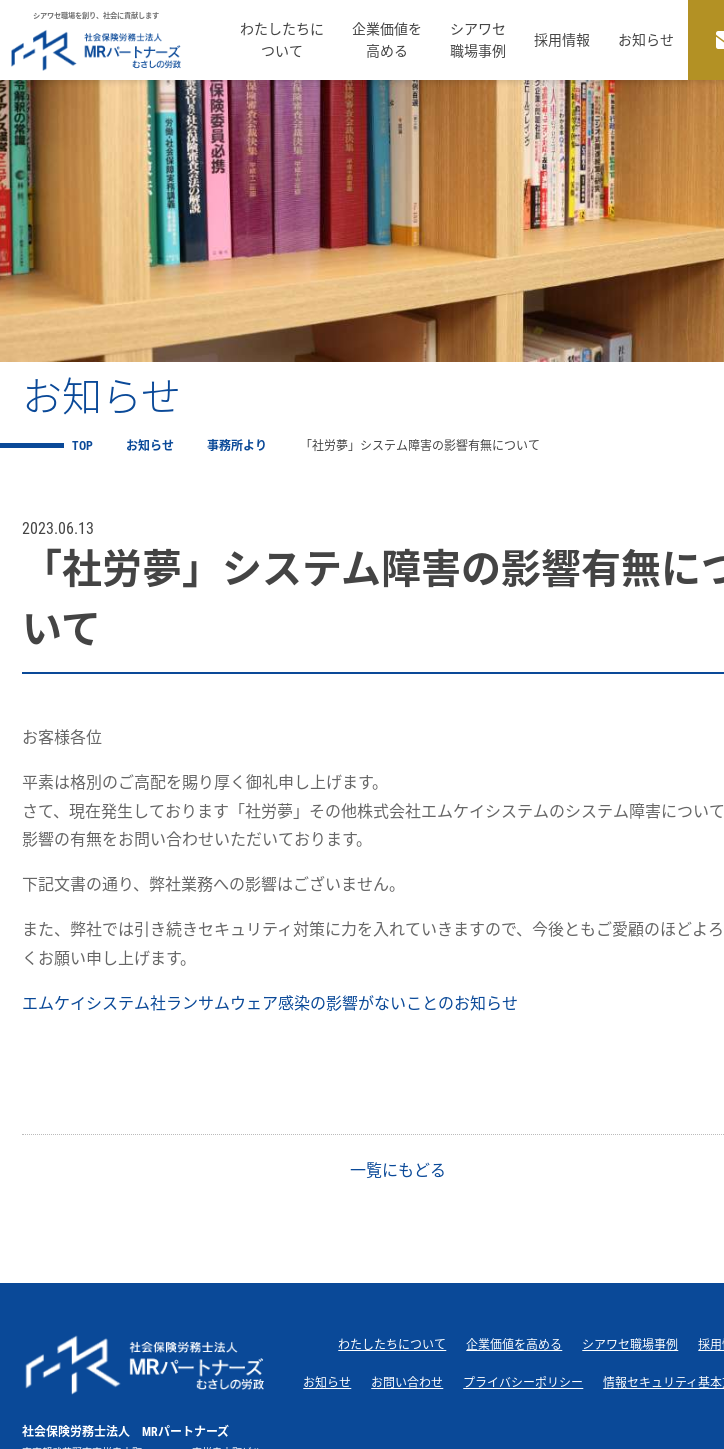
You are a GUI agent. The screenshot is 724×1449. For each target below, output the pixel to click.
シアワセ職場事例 (478, 40)
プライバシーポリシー (523, 1383)
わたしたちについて (282, 40)
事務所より (237, 446)
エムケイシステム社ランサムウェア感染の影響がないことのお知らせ (270, 1003)
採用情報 (562, 40)
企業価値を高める (387, 40)
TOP (82, 446)
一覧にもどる (396, 1170)
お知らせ (646, 40)
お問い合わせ (407, 1383)
